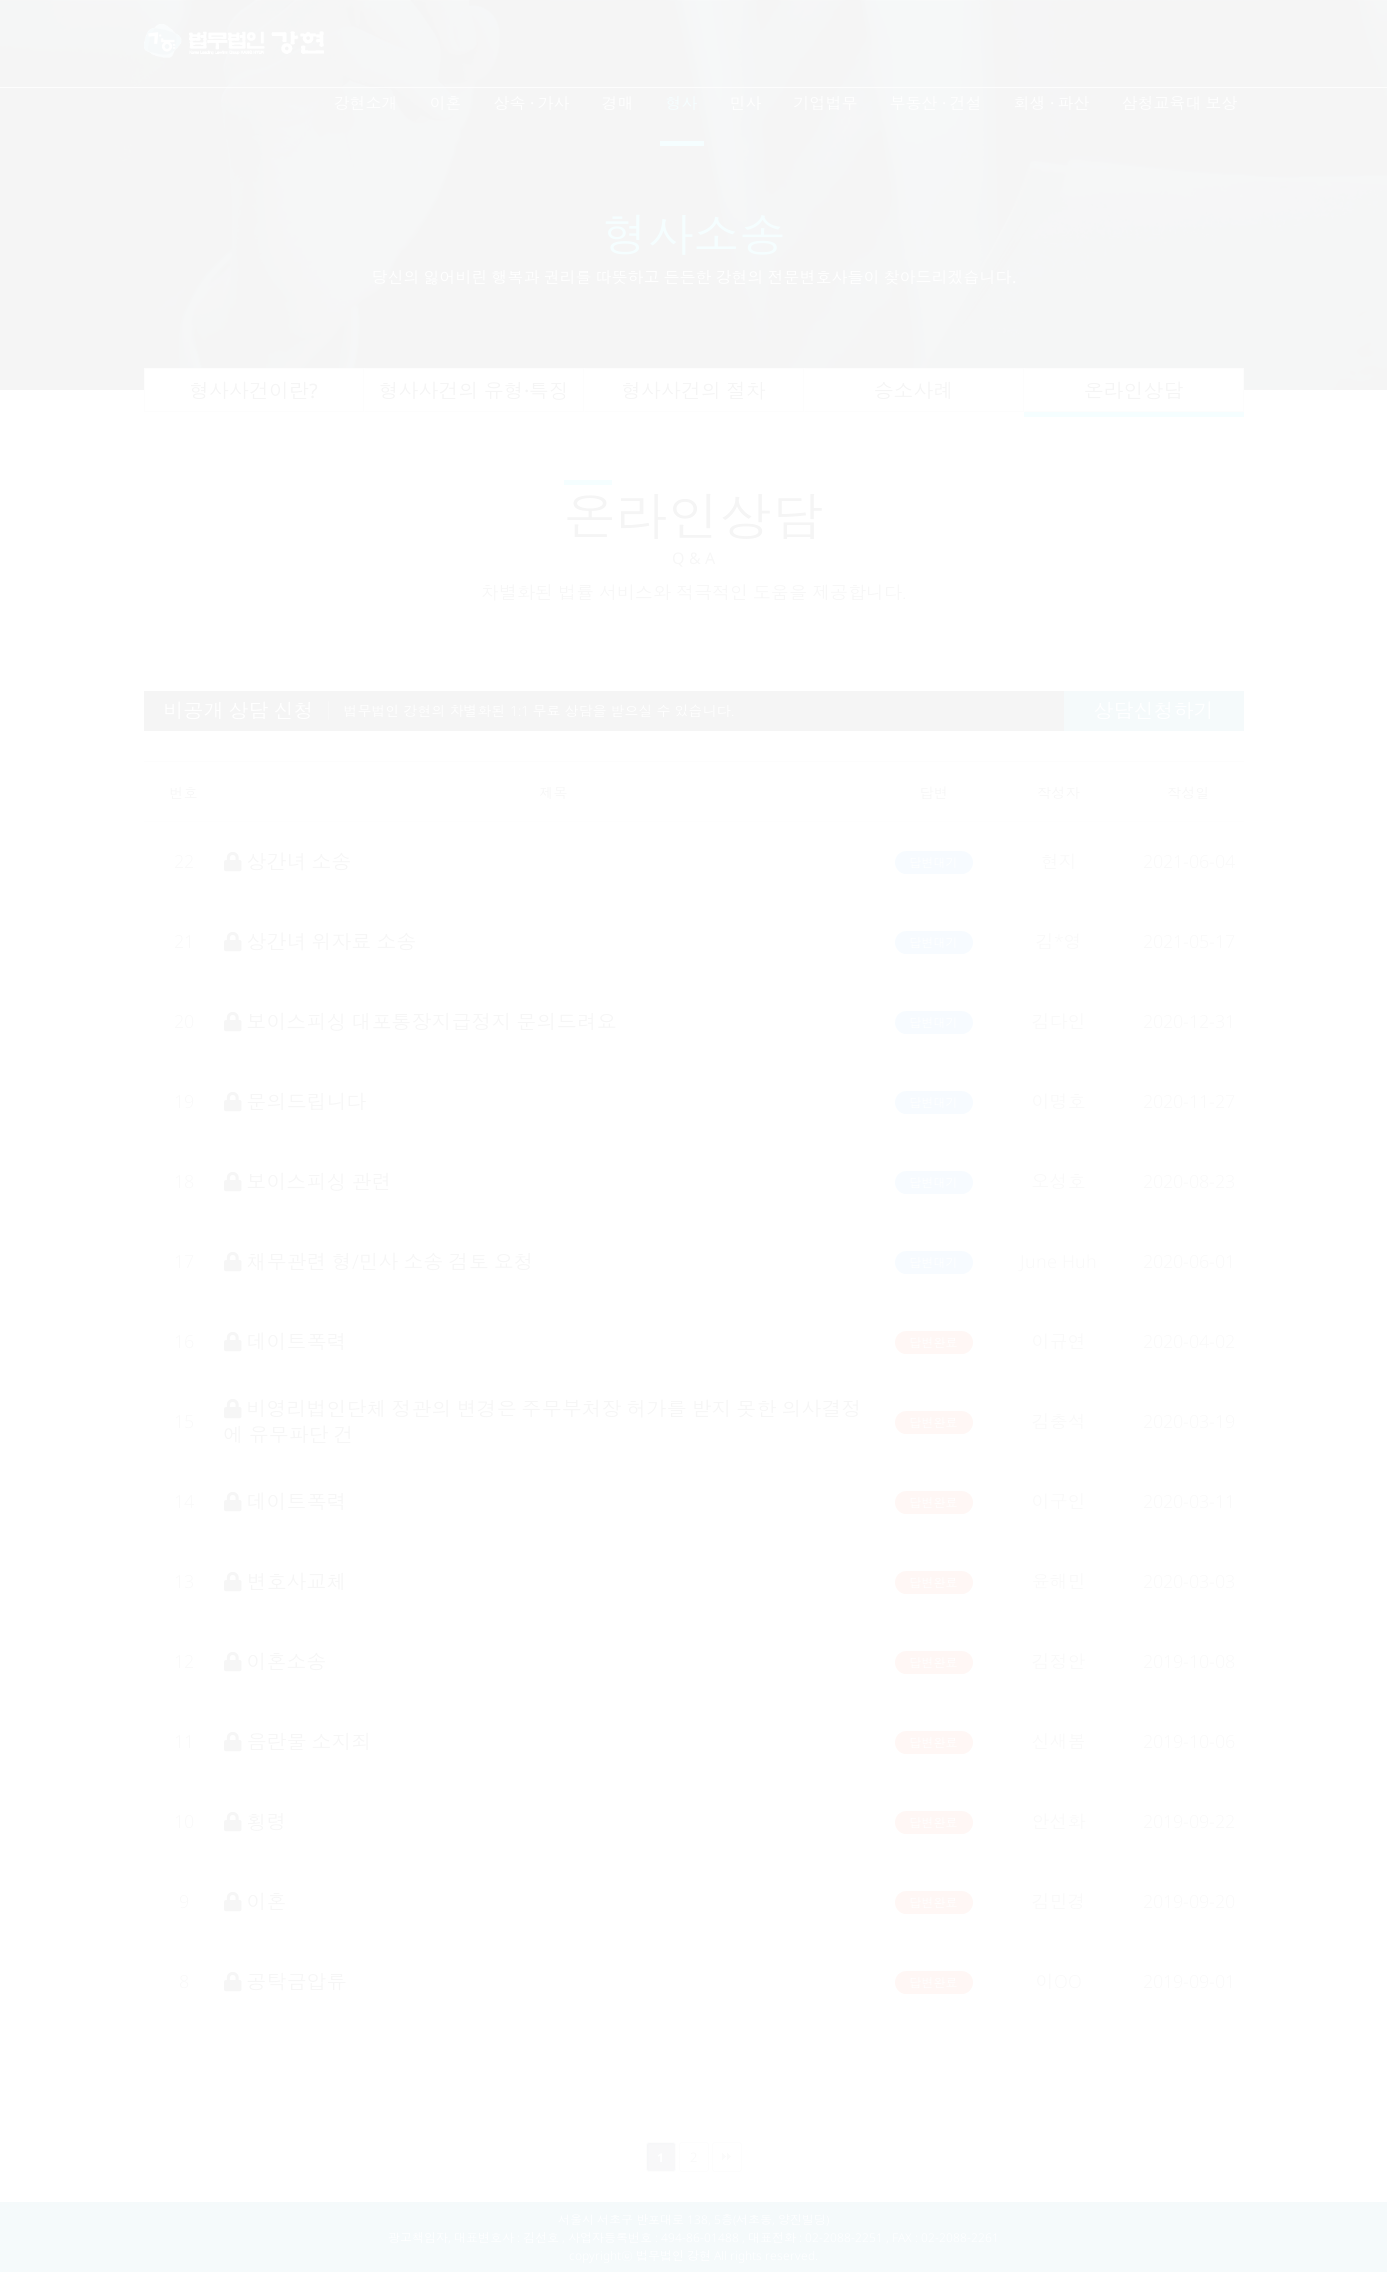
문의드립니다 (295, 1101)
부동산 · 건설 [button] (936, 103)
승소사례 (914, 390)
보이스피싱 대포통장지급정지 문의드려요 (420, 1021)
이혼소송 (275, 1661)
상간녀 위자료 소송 (320, 941)
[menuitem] (366, 111)
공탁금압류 (285, 1981)
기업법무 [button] (826, 103)
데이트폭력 (285, 1341)
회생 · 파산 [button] (1052, 103)
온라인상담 (1134, 390)
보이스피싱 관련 (308, 1181)
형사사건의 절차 (693, 390)
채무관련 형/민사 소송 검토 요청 (379, 1261)
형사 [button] (682, 103)
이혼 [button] (446, 103)
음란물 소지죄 (298, 1741)
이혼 (255, 1901)
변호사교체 (285, 1581)
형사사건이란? (253, 390)
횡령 (255, 1821)
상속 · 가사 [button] (532, 103)
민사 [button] (746, 103)
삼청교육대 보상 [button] (1180, 103)
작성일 (1189, 792)
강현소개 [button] (366, 103)
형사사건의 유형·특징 (474, 390)
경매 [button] (618, 103)
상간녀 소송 (288, 861)
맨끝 (727, 2157)
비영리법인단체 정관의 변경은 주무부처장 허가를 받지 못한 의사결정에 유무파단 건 (543, 1421)
